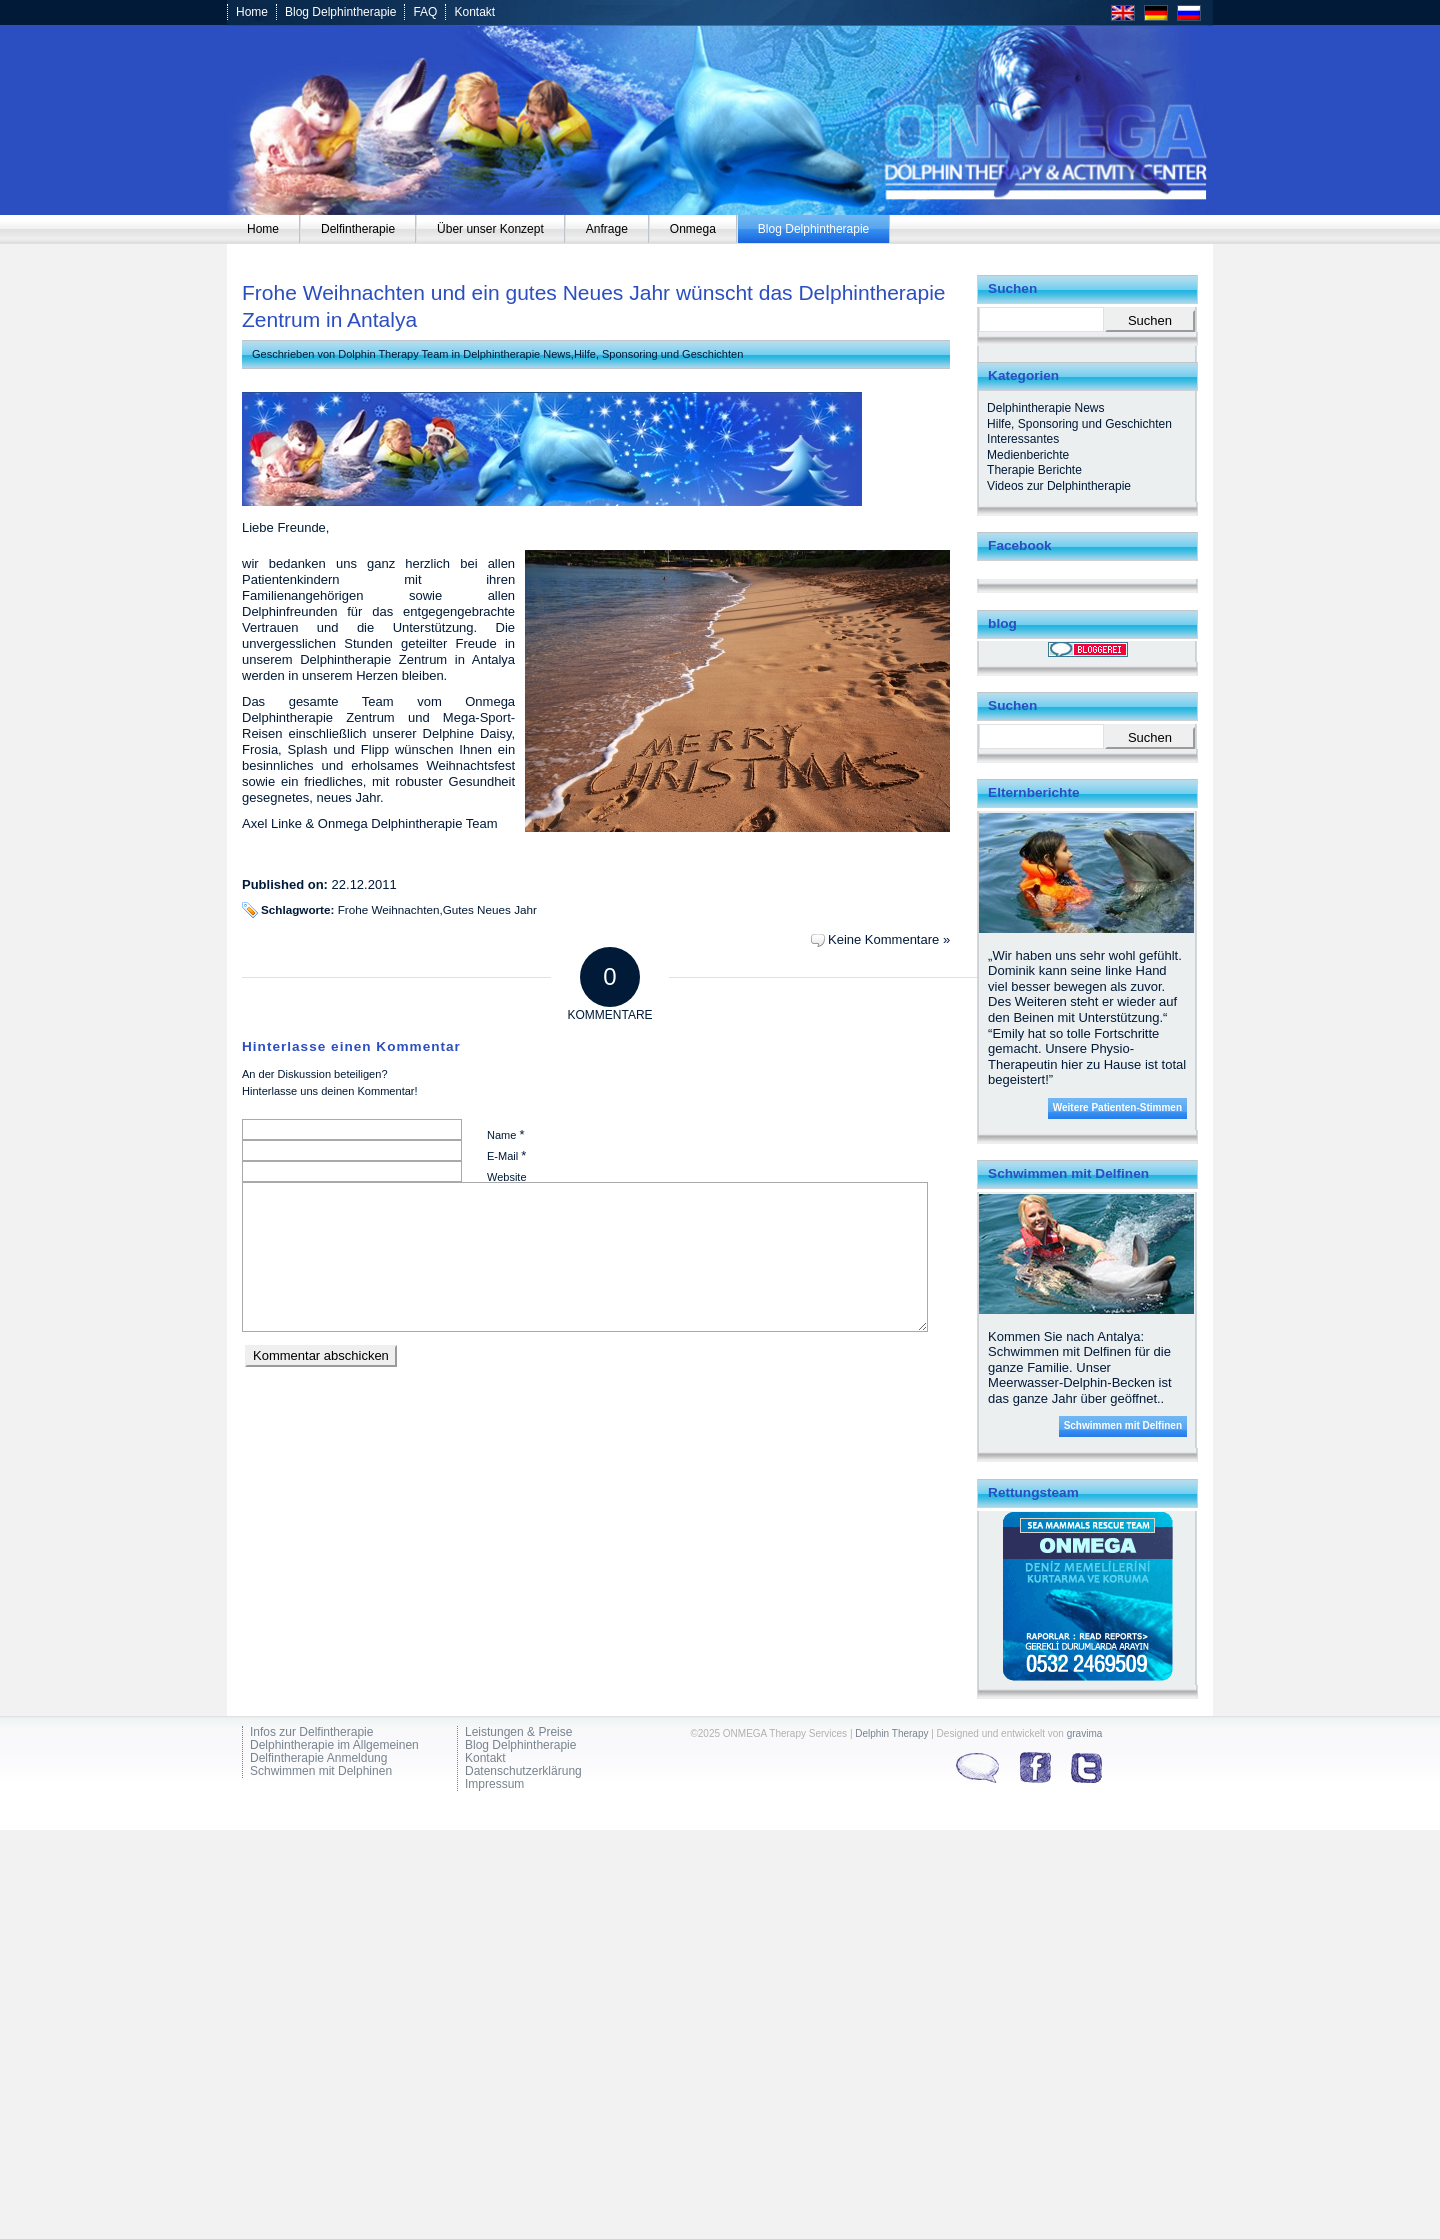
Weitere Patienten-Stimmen (1117, 1107)
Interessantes (1023, 439)
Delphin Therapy (891, 1733)
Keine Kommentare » (889, 939)
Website (507, 1177)
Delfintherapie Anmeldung (318, 1758)
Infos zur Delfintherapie (311, 1732)
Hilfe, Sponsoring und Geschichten (658, 354)
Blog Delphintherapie (340, 12)
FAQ (425, 12)
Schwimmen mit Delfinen (1123, 1425)
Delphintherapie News (517, 354)
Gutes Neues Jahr (490, 909)
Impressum (494, 1784)
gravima (1085, 1733)
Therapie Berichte (1034, 470)
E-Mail (506, 1155)
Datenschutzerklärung (523, 1771)
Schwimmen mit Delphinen (321, 1771)
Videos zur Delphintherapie (1059, 486)
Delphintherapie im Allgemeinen (334, 1745)
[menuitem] (263, 229)
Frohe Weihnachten (389, 909)
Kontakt (474, 12)
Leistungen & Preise (518, 1732)
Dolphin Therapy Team (393, 354)
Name (505, 1134)
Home (252, 12)
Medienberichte (1028, 455)
